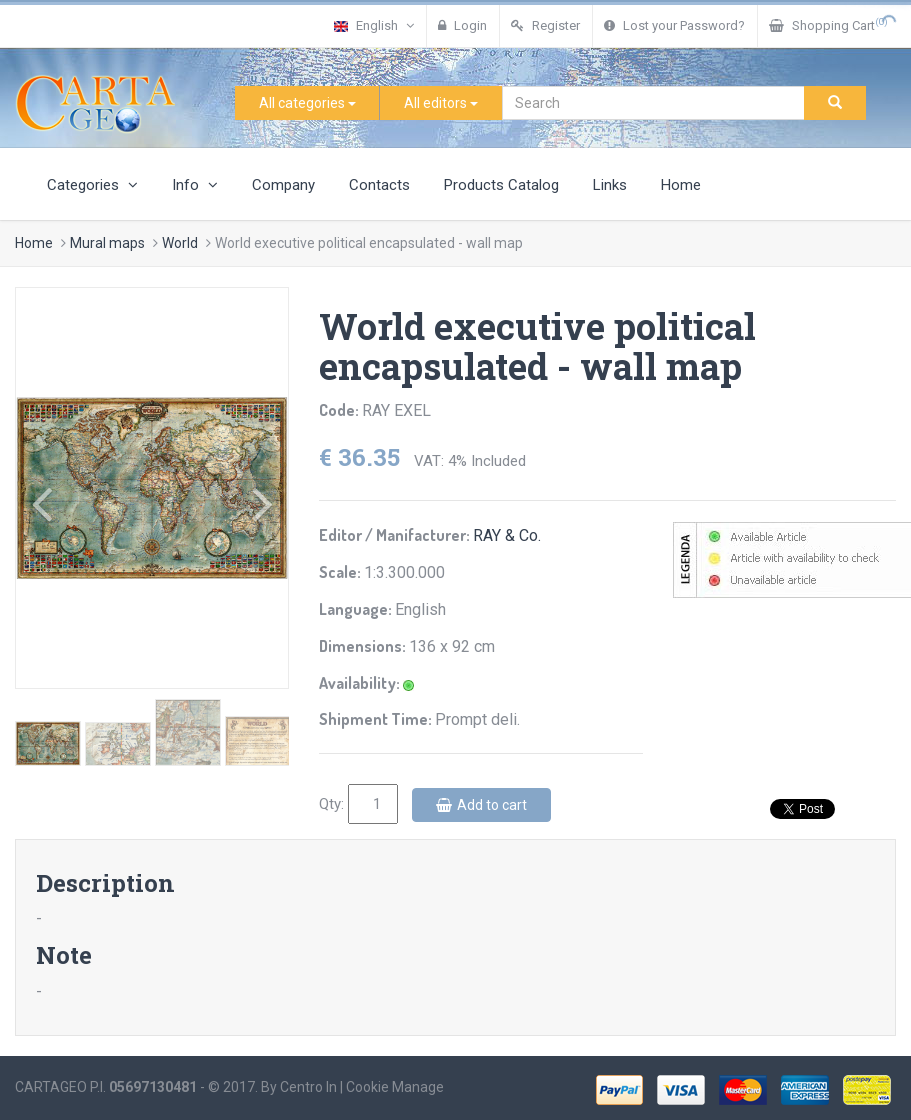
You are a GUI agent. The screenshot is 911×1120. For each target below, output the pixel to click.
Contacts (379, 185)
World (180, 243)
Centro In (308, 1087)
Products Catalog (501, 185)
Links (610, 185)
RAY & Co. (507, 535)
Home (681, 185)
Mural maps (107, 243)
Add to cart (481, 805)
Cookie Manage (395, 1087)
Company (283, 185)
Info (195, 185)
